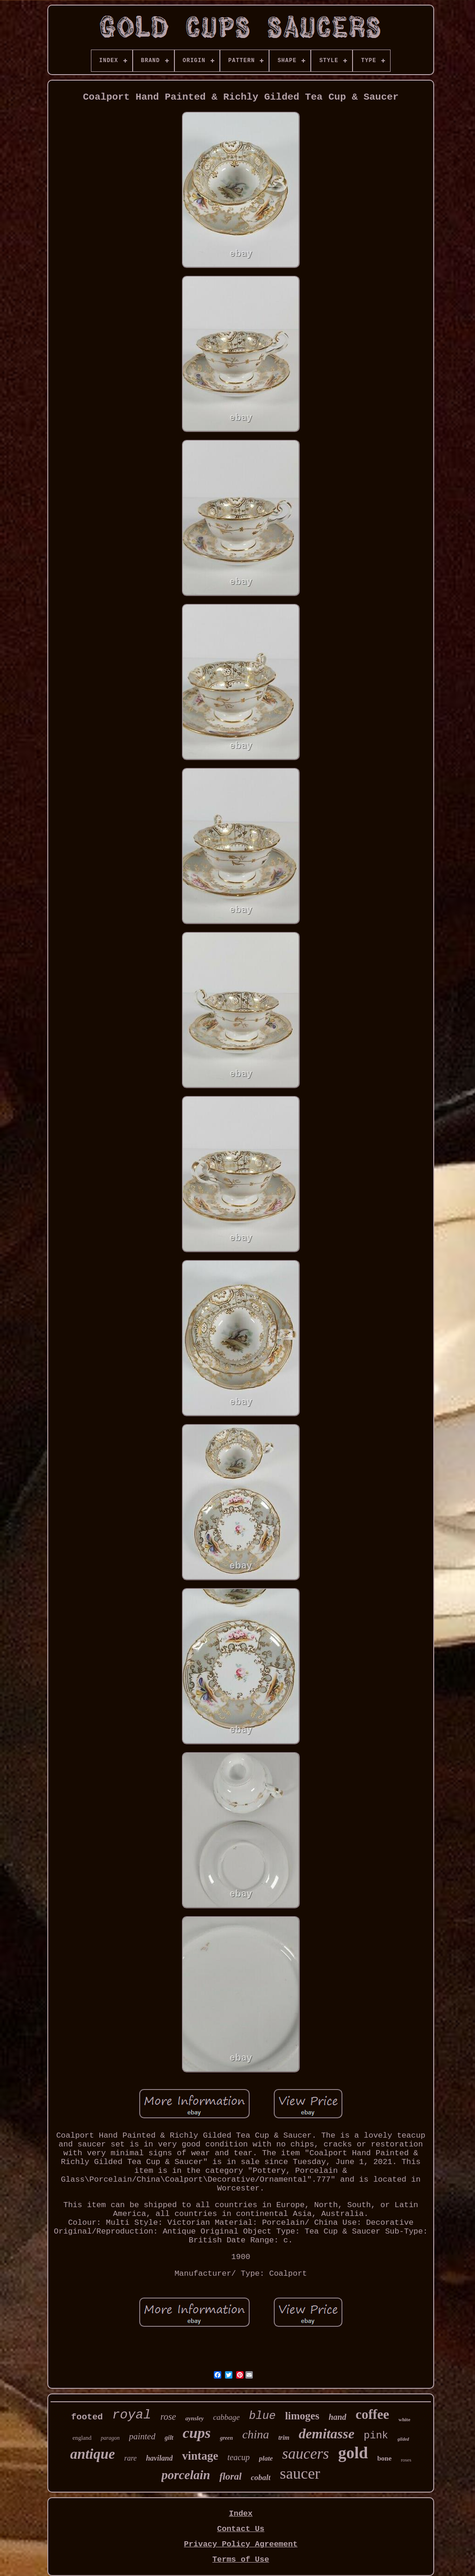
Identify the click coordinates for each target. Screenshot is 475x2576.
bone (384, 2458)
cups (197, 2432)
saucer (300, 2473)
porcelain (185, 2475)
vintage (200, 2455)
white (404, 2419)
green (226, 2438)
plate (266, 2458)
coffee (372, 2414)
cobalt (261, 2477)
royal (131, 2415)
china (255, 2434)
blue (262, 2416)
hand (338, 2417)
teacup (238, 2457)
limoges (302, 2416)
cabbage (226, 2417)
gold (353, 2453)
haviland (159, 2458)
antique (92, 2454)
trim (283, 2437)
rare (130, 2458)
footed (87, 2417)
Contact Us (240, 2529)
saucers (305, 2453)
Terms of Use (240, 2559)
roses (406, 2459)
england (81, 2437)
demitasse (326, 2433)
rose (168, 2416)
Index (240, 2513)
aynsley (194, 2418)
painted (142, 2436)
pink (376, 2436)
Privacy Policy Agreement (241, 2544)
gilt (169, 2437)
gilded (403, 2439)
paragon (110, 2438)
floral (230, 2476)
